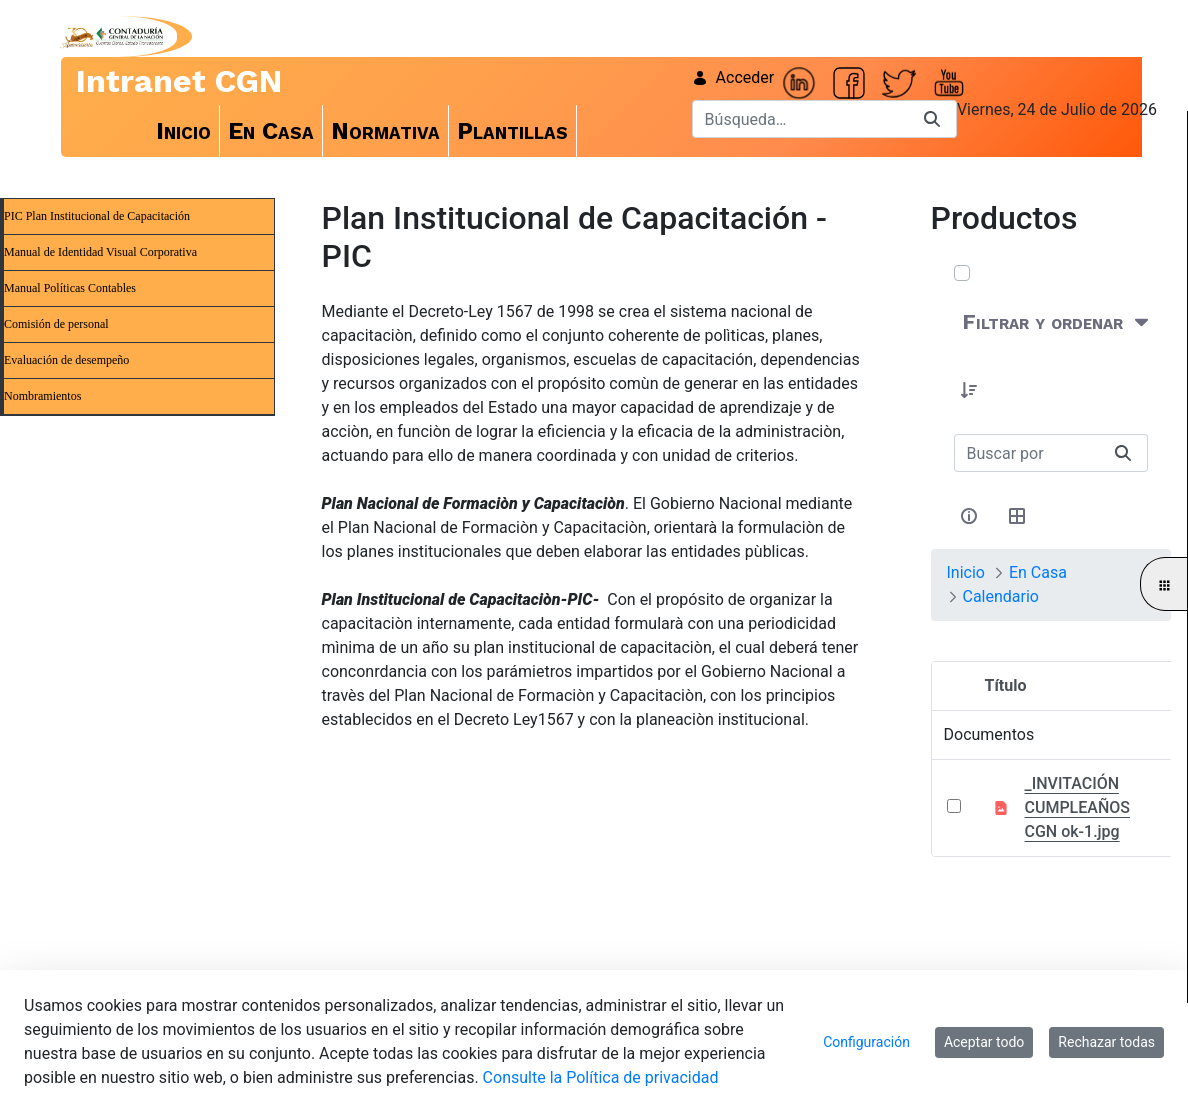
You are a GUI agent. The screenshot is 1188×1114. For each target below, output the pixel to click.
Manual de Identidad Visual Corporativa (100, 252)
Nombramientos (42, 396)
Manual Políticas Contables (70, 288)
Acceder (733, 77)
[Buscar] (800, 119)
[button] (970, 390)
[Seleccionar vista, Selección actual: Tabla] (1018, 516)
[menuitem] (184, 131)
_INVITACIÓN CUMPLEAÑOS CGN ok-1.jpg (1077, 807)
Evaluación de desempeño (66, 360)
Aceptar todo (984, 1042)
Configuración (866, 1042)
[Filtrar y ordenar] (1057, 322)
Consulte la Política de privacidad (601, 1077)
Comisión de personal (56, 324)
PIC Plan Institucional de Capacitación (97, 216)
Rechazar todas (1106, 1042)
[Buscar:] (1027, 453)
